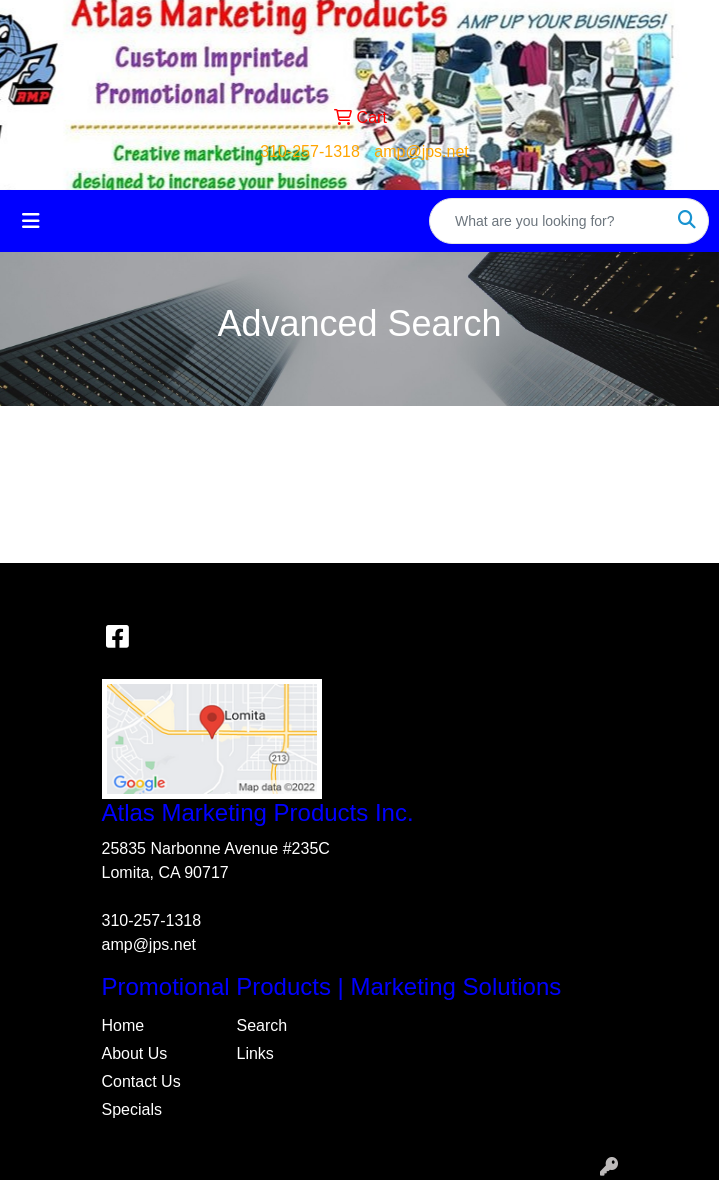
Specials (132, 1109)
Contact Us (141, 1081)
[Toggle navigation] (31, 221)
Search (262, 1025)
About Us (135, 1053)
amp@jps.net (421, 151)
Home (123, 1025)
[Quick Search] (548, 221)
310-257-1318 (310, 151)
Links (255, 1053)
